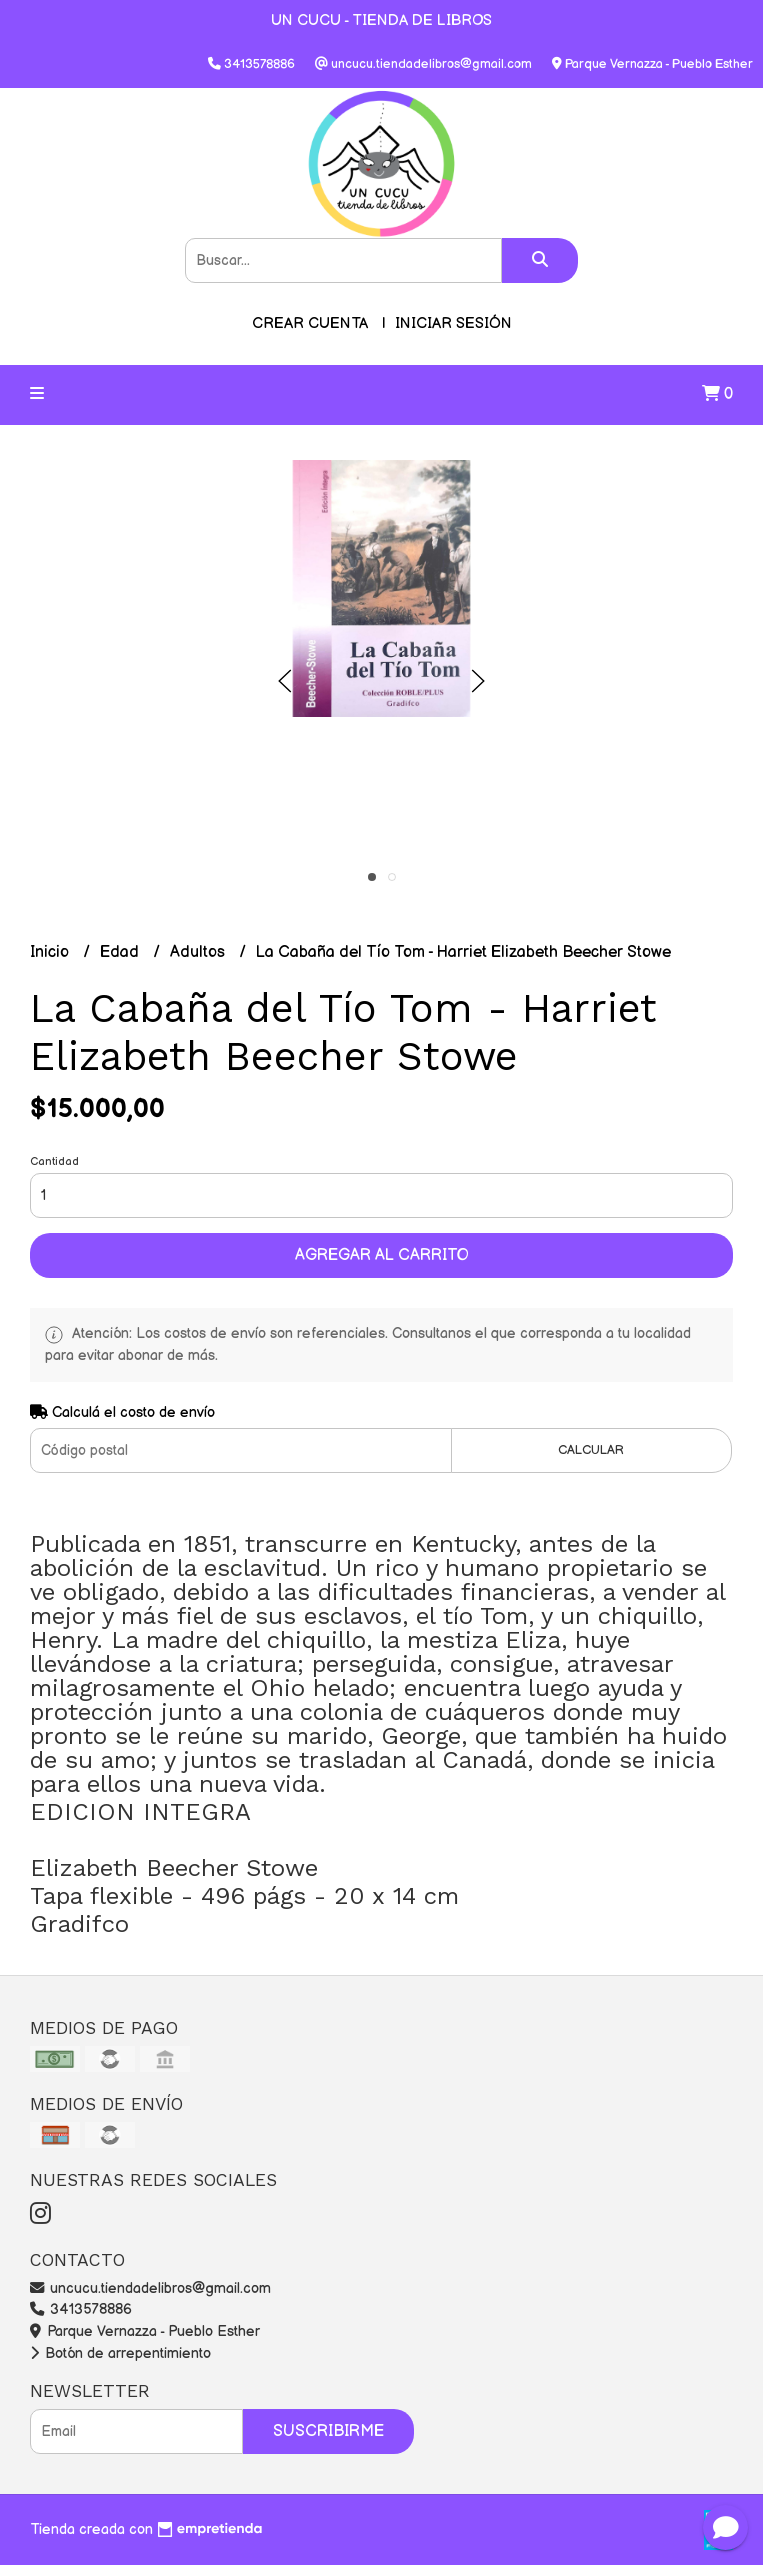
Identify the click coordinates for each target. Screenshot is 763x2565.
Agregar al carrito (382, 1255)
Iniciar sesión (453, 323)
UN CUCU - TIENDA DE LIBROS (381, 20)
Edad (121, 952)
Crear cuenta (310, 323)
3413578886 (81, 2309)
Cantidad (54, 1161)
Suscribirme (328, 2431)
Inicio (51, 952)
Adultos (199, 952)
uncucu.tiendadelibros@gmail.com (150, 2288)
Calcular (591, 1450)
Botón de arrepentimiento (120, 2353)
